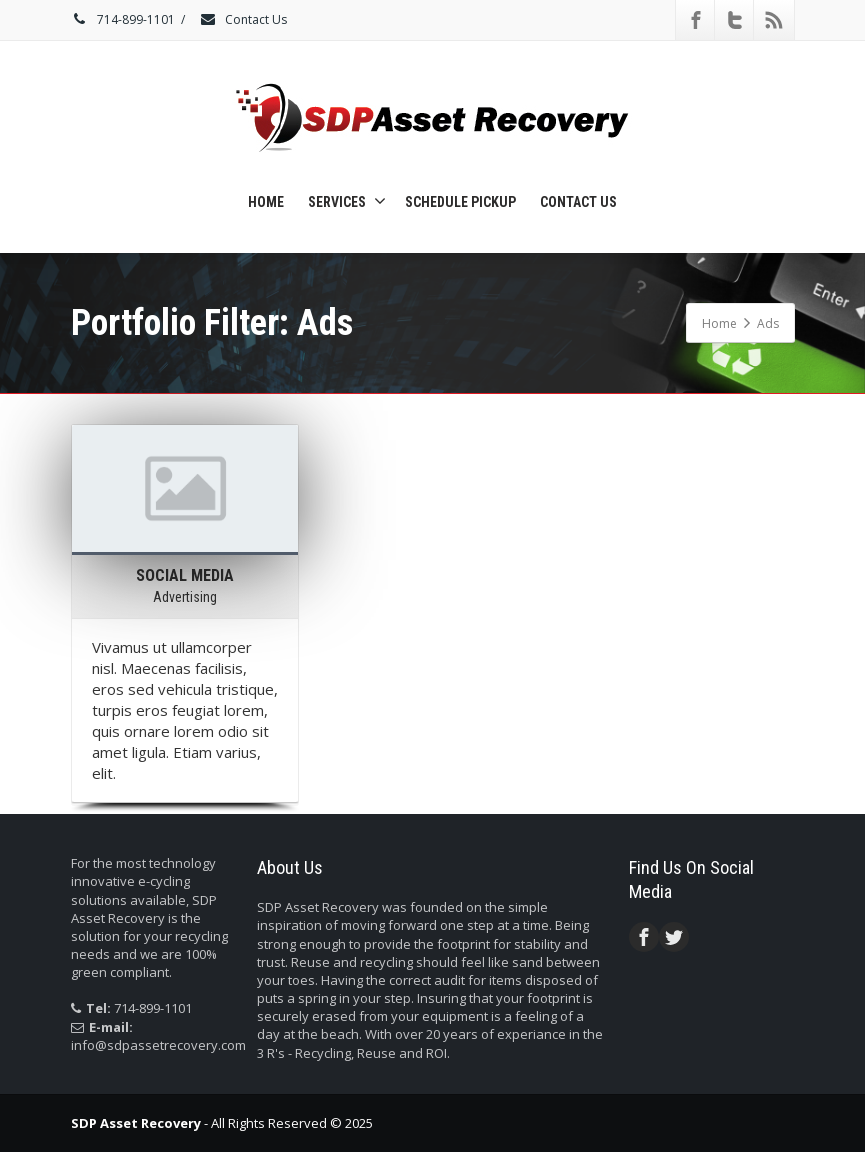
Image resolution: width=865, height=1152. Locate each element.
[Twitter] (735, 20)
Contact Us (243, 19)
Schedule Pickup (460, 202)
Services (347, 201)
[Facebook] (696, 20)
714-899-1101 (123, 19)
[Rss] (774, 20)
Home (266, 202)
